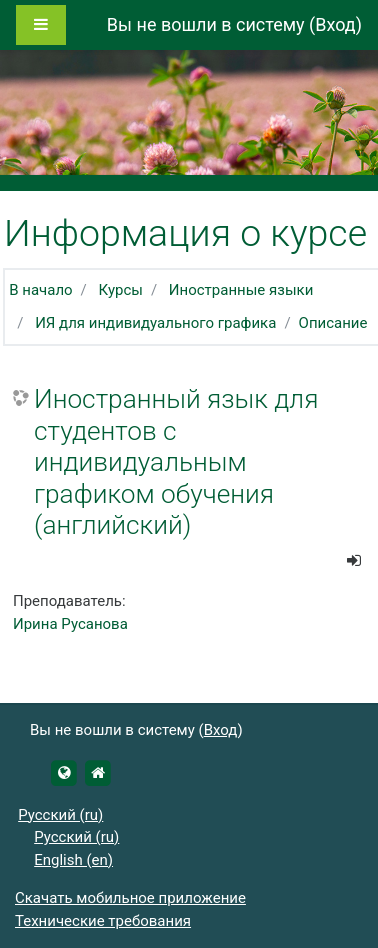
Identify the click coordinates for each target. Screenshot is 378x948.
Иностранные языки (241, 290)
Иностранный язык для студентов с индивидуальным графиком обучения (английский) (176, 462)
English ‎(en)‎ (73, 860)
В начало (40, 290)
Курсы (121, 290)
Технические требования (103, 921)
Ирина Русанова (70, 624)
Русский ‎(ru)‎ (60, 815)
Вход (335, 24)
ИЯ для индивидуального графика (155, 323)
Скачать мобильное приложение (130, 898)
